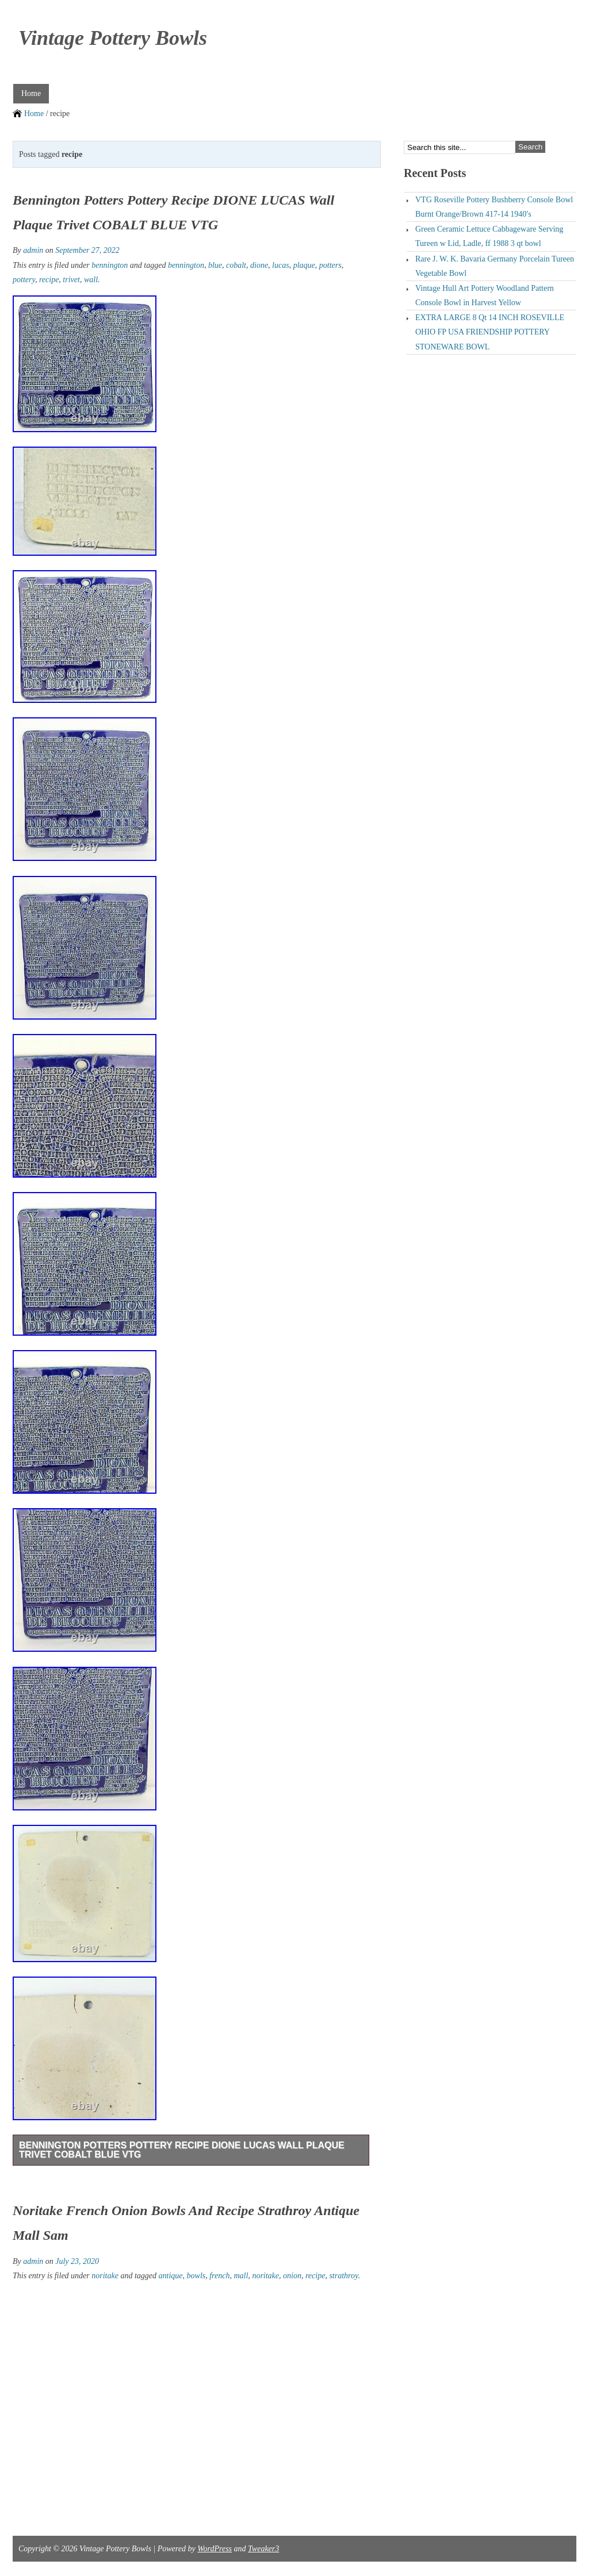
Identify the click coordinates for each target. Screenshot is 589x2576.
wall (91, 279)
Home (31, 93)
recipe (49, 279)
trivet (71, 279)
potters (330, 265)
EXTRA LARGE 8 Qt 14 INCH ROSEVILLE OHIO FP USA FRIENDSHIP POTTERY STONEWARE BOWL (489, 332)
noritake (104, 2275)
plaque (304, 265)
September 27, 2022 (87, 250)
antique (171, 2275)
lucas (280, 265)
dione (259, 265)
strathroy (343, 2275)
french (219, 2275)
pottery (24, 279)
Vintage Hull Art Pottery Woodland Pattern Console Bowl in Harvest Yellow (484, 295)
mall (241, 2275)
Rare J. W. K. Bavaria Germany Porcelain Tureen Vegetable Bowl (494, 266)
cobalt (236, 265)
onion (292, 2275)
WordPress (214, 2548)
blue (215, 265)
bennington (109, 265)
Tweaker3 (263, 2548)
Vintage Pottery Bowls (112, 37)
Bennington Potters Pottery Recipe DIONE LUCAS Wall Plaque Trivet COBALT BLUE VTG (182, 2149)
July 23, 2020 (77, 2261)
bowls (196, 2275)
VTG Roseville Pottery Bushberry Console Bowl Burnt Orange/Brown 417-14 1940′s (494, 206)
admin (33, 250)
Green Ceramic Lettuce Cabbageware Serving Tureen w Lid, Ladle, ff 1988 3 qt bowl (489, 236)
